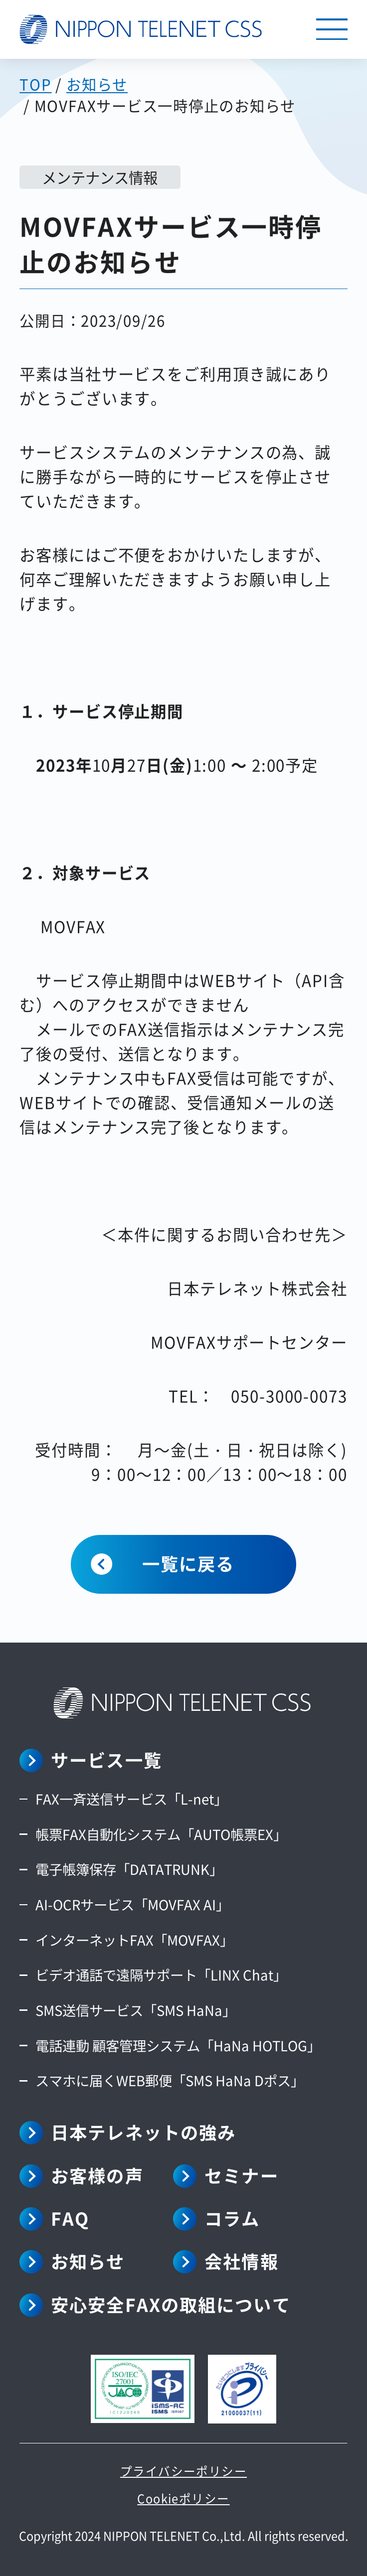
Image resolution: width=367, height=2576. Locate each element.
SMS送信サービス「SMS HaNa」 (135, 2010)
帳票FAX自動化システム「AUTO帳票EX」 (161, 1834)
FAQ (70, 2218)
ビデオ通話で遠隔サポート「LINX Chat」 (161, 1974)
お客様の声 (97, 2175)
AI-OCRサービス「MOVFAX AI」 (132, 1904)
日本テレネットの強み (143, 2131)
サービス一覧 (106, 1759)
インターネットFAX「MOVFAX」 (134, 1940)
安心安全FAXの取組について (171, 2304)
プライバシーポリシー (183, 2470)
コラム (232, 2218)
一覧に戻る (188, 1563)
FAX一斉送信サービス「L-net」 (131, 1799)
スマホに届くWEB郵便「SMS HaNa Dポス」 (169, 2080)
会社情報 (241, 2261)
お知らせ (88, 2261)
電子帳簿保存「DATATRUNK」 (129, 1869)
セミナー (241, 2175)
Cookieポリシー (183, 2498)
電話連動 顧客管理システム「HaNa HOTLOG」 (178, 2045)
